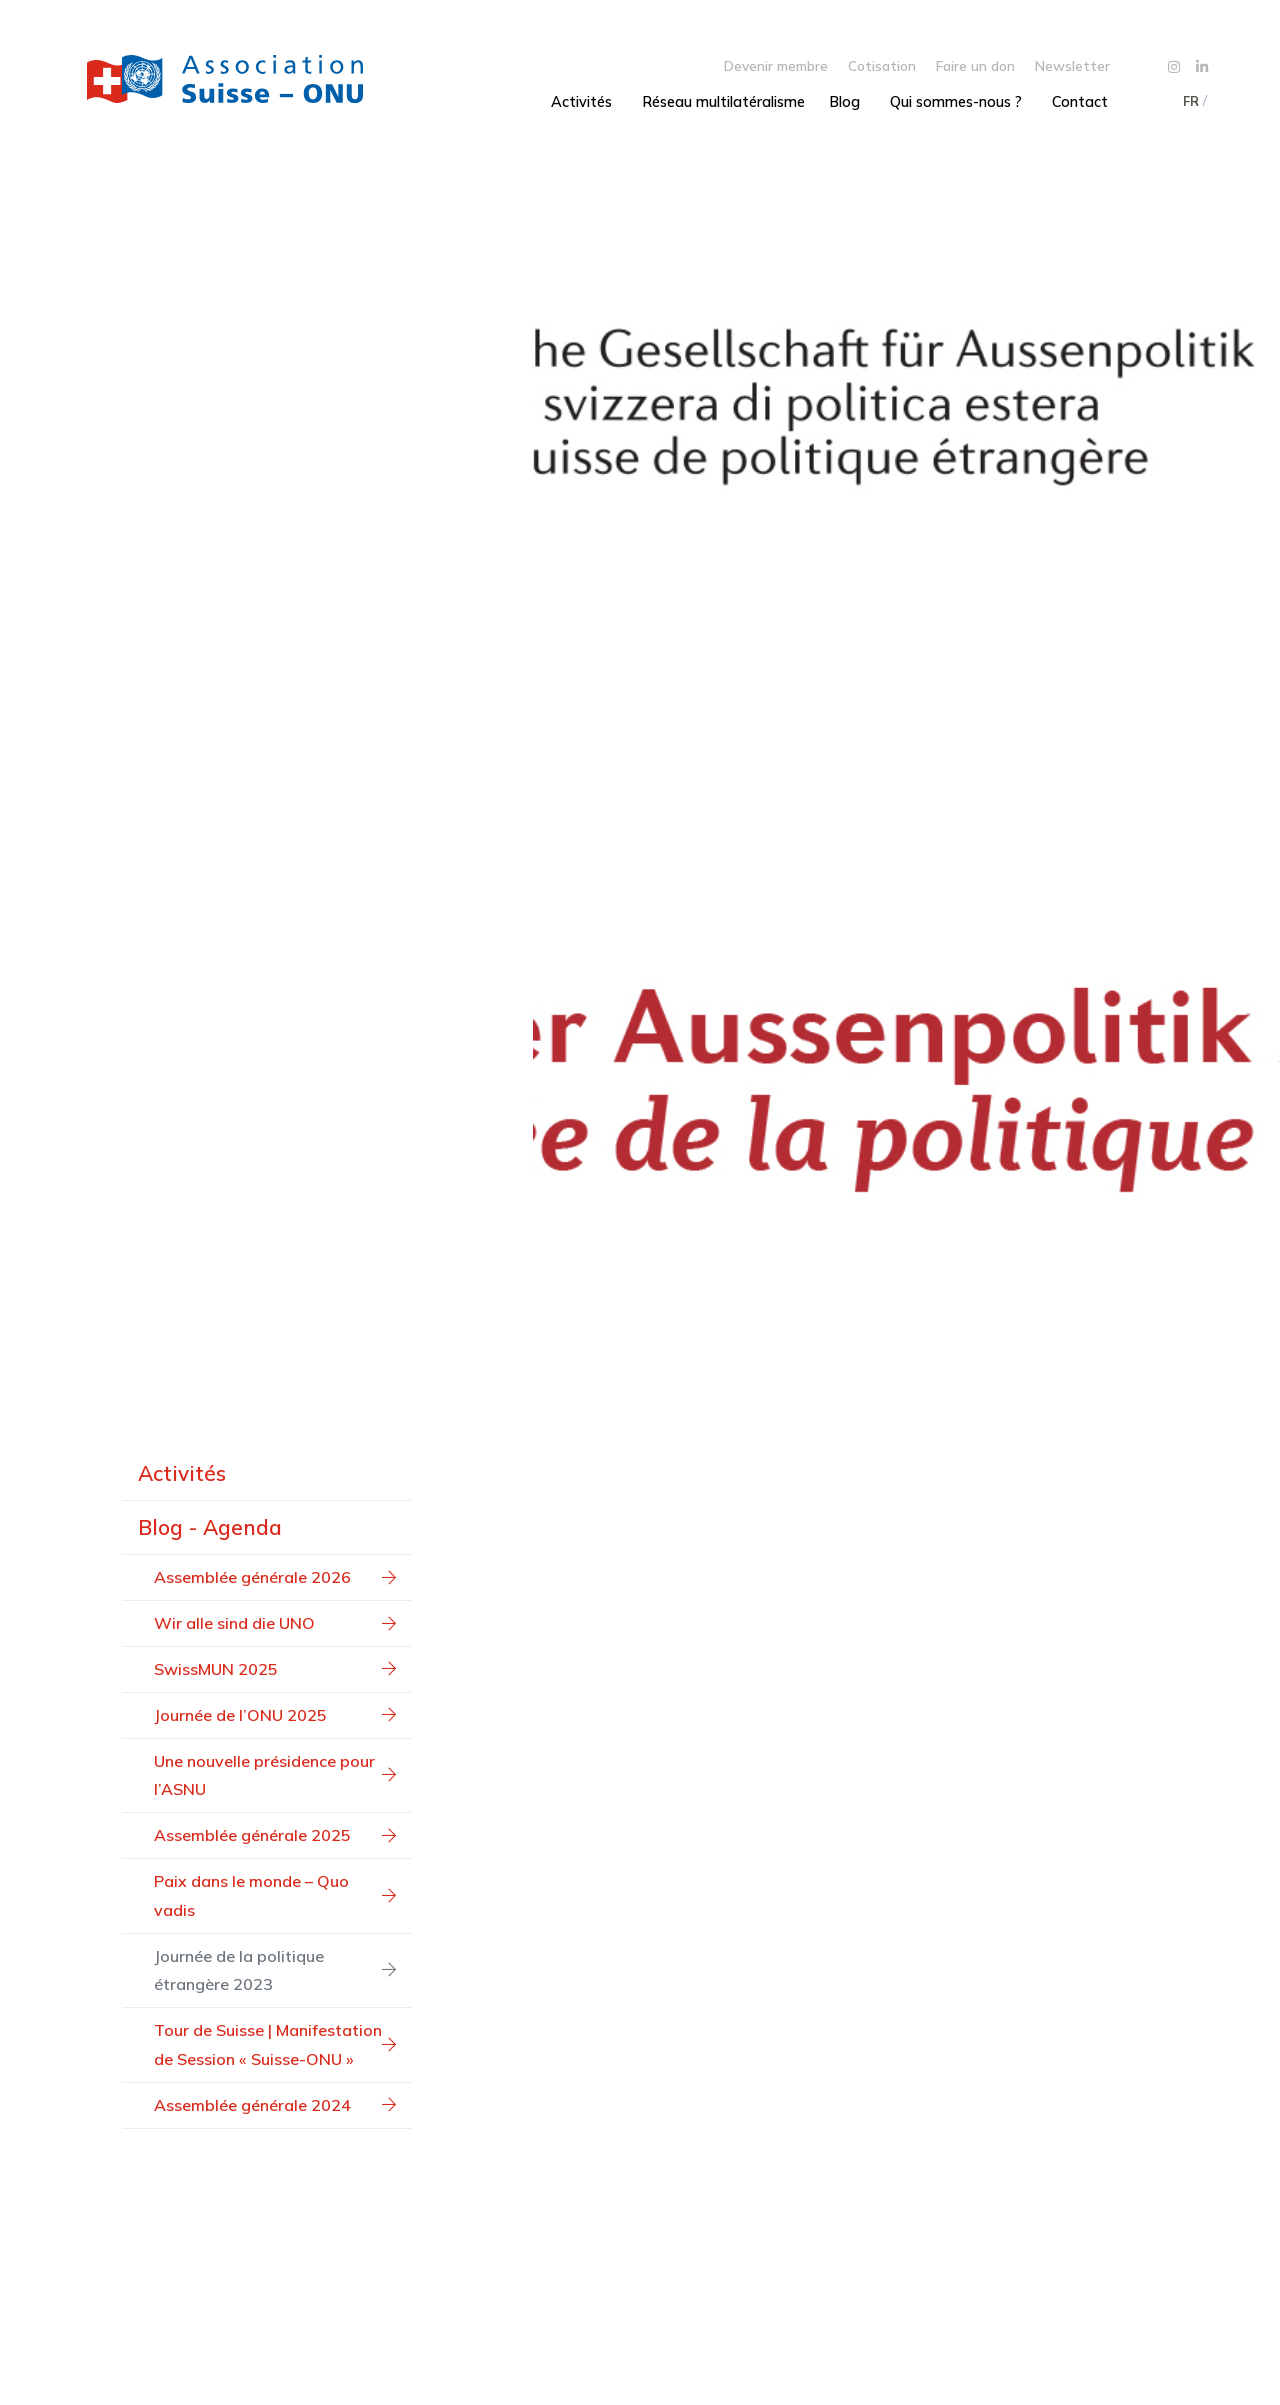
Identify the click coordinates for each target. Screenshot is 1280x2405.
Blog (844, 102)
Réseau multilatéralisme (723, 102)
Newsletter (1072, 65)
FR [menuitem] (1191, 101)
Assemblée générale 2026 (275, 1577)
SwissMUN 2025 (275, 1669)
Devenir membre (776, 65)
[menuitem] (1190, 101)
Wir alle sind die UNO (275, 1623)
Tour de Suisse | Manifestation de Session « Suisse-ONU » (275, 2044)
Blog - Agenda (210, 1527)
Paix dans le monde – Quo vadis (275, 1895)
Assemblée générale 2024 (275, 2105)
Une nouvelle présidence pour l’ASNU (275, 1775)
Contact (1080, 102)
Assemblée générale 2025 (275, 1835)
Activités (581, 102)
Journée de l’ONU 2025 (275, 1715)
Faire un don (975, 65)
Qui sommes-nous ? (956, 102)
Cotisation (882, 65)
